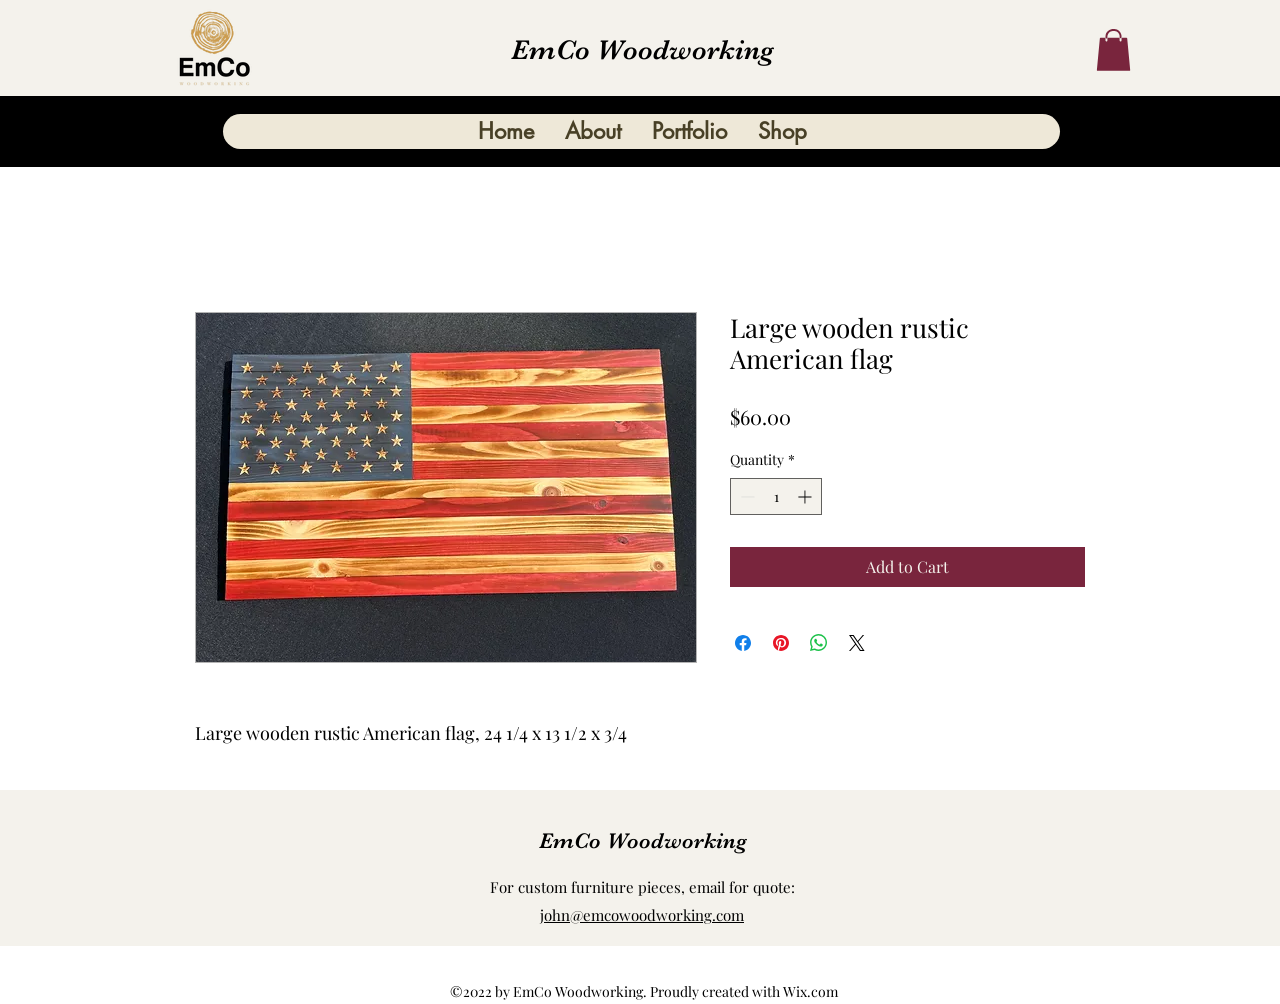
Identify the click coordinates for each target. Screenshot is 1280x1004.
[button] (1113, 50)
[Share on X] (857, 643)
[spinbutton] (776, 496)
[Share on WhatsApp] (819, 643)
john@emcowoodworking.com (642, 915)
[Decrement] (745, 496)
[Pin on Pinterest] (781, 643)
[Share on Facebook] (743, 643)
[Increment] (806, 496)
